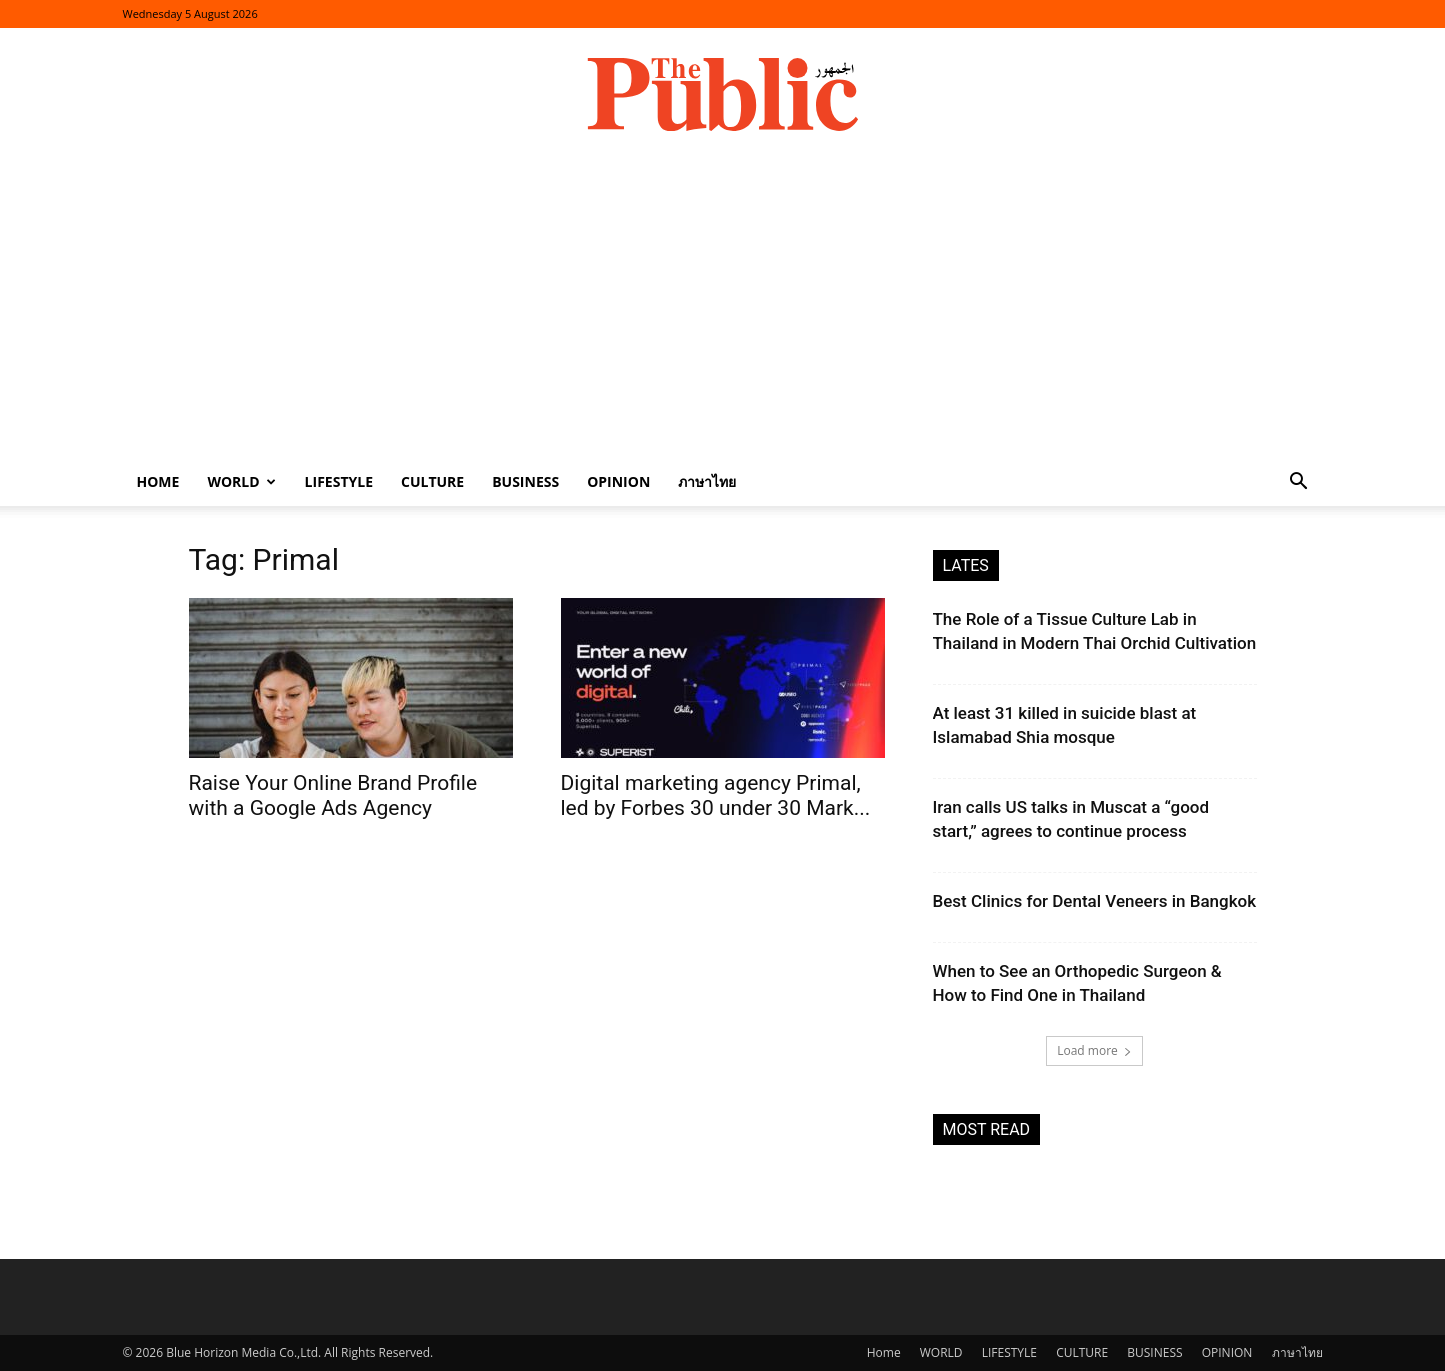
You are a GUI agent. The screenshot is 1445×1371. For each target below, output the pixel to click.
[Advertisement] (723, 308)
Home (158, 481)
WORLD (241, 481)
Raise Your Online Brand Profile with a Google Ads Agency (333, 795)
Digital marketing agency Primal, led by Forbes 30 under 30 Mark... (716, 795)
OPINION (618, 481)
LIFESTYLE (339, 481)
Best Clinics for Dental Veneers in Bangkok (1095, 901)
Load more (1094, 1050)
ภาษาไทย (707, 481)
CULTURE (432, 481)
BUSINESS (525, 481)
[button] (1299, 483)
